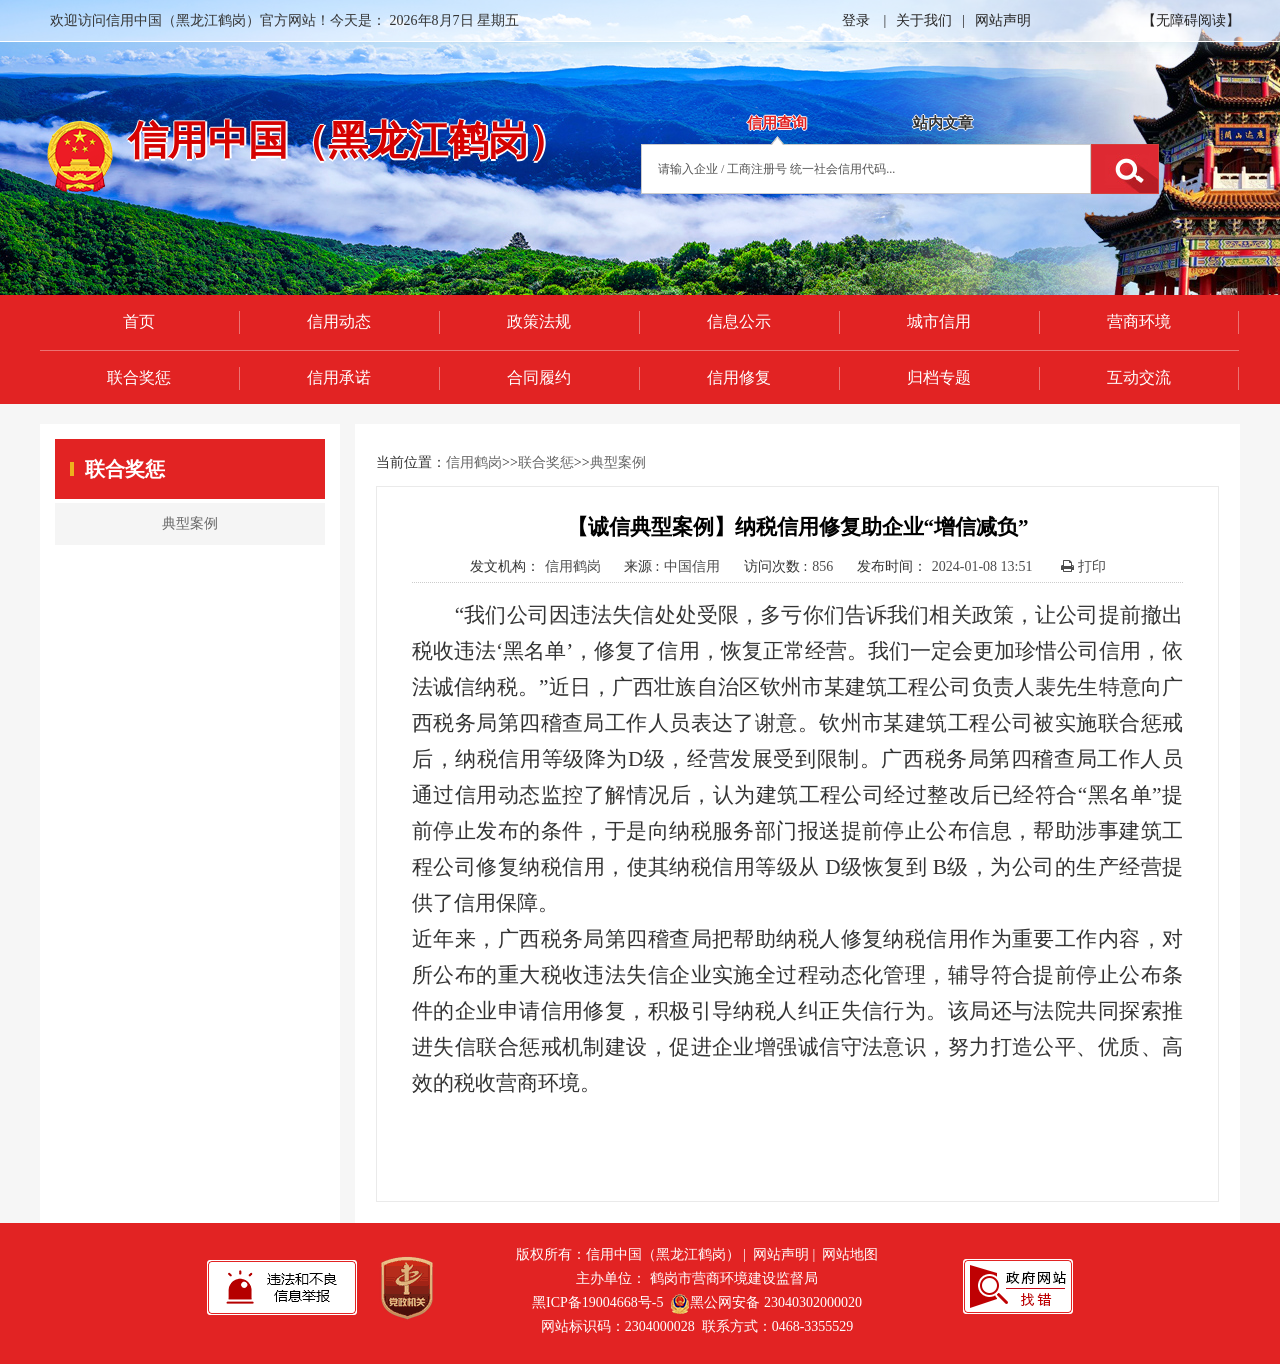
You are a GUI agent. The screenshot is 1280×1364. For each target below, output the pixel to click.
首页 (139, 321)
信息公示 (739, 321)
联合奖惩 (139, 377)
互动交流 (1139, 377)
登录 (856, 20)
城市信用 (939, 321)
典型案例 (618, 462)
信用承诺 (339, 377)
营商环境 (1139, 321)
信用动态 (339, 321)
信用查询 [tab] (777, 123)
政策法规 (539, 321)
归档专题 (939, 377)
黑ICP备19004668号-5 (597, 1302)
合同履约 (539, 377)
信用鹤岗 (474, 462)
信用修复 (739, 377)
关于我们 (924, 20)
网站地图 (850, 1254)
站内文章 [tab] (943, 123)
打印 (1083, 566)
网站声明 (1003, 20)
